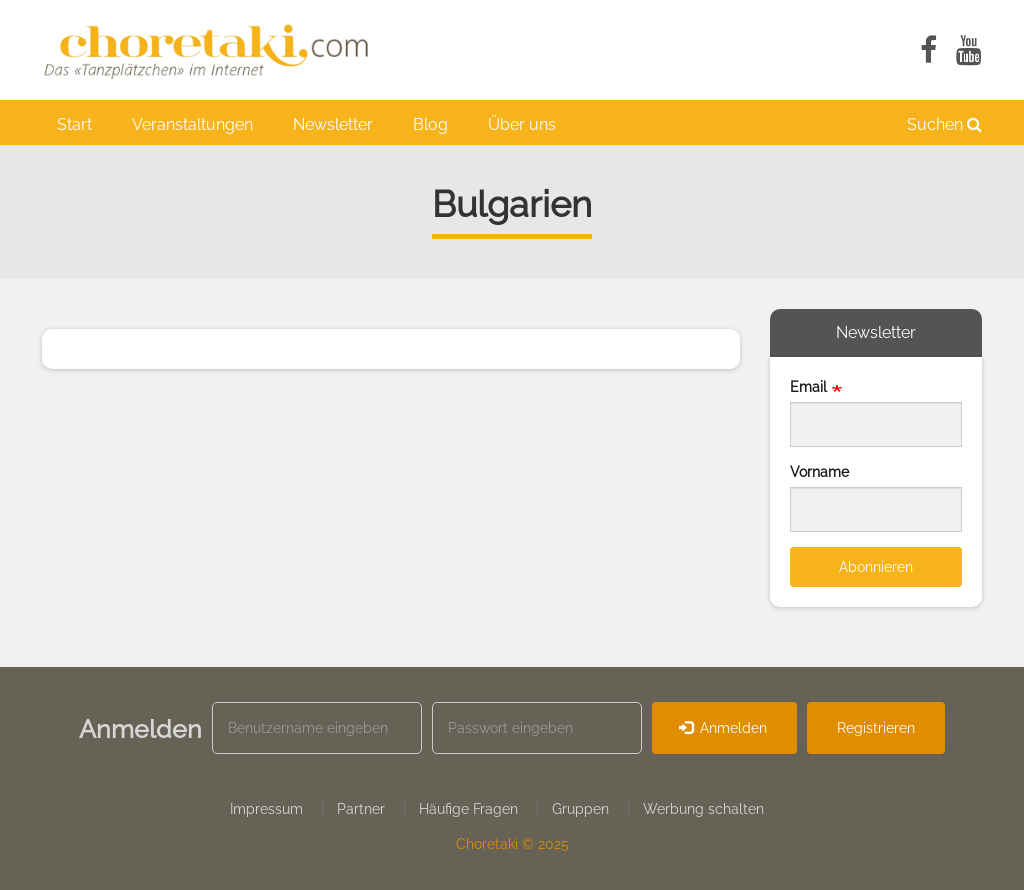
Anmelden (723, 728)
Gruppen (580, 809)
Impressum (266, 809)
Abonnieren (876, 567)
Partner (361, 809)
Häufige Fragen (468, 809)
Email (808, 387)
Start (74, 124)
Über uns (522, 124)
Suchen (944, 124)
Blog (430, 124)
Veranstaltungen (192, 124)
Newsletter (333, 124)
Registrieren (876, 728)
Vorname (819, 472)
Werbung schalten (703, 809)
